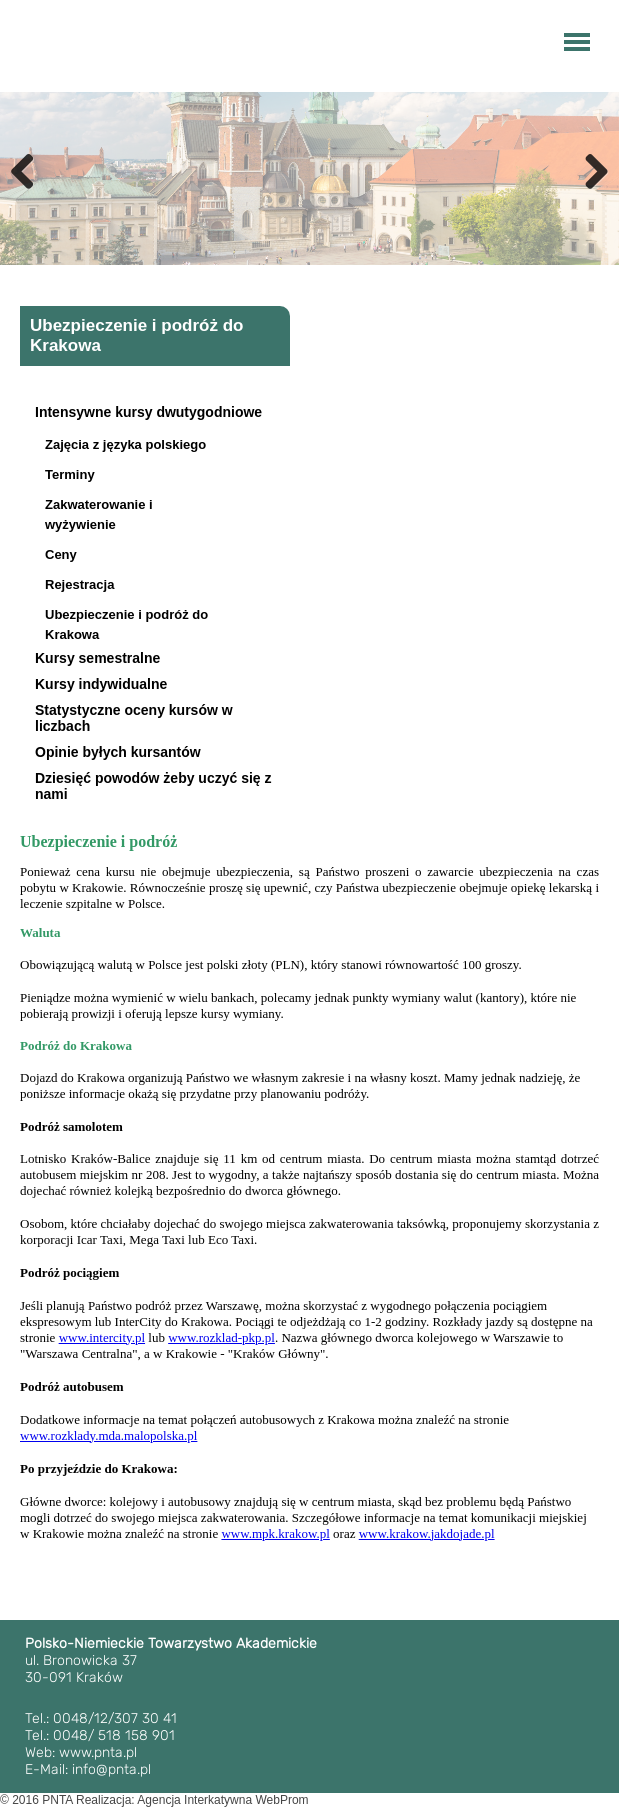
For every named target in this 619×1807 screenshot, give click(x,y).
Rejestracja (79, 584)
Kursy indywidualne (101, 684)
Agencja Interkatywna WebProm (222, 1800)
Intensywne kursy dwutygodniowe (148, 412)
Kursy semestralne (97, 658)
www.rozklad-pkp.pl (221, 1337)
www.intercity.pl (102, 1337)
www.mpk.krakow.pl (275, 1533)
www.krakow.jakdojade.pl (427, 1533)
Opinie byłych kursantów (118, 752)
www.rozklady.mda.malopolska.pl (108, 1435)
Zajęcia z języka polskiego (125, 444)
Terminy (70, 474)
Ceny (61, 554)
